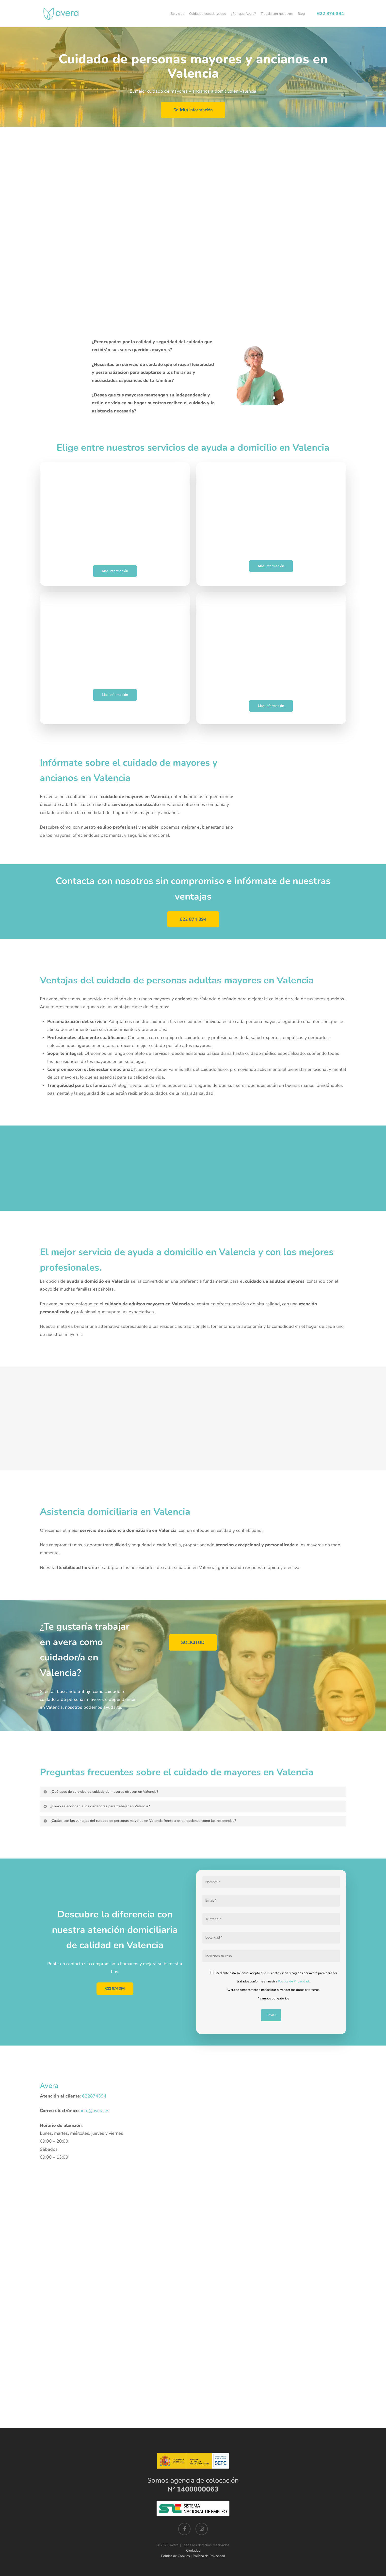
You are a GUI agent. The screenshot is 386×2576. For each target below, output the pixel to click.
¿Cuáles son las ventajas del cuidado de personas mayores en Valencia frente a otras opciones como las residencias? (139, 1820)
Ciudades (193, 2550)
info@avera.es (95, 2111)
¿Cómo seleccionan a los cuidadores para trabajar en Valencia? (96, 1806)
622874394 (94, 2096)
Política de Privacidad (293, 1981)
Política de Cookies (175, 2556)
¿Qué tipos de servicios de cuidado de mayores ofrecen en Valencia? (100, 1791)
